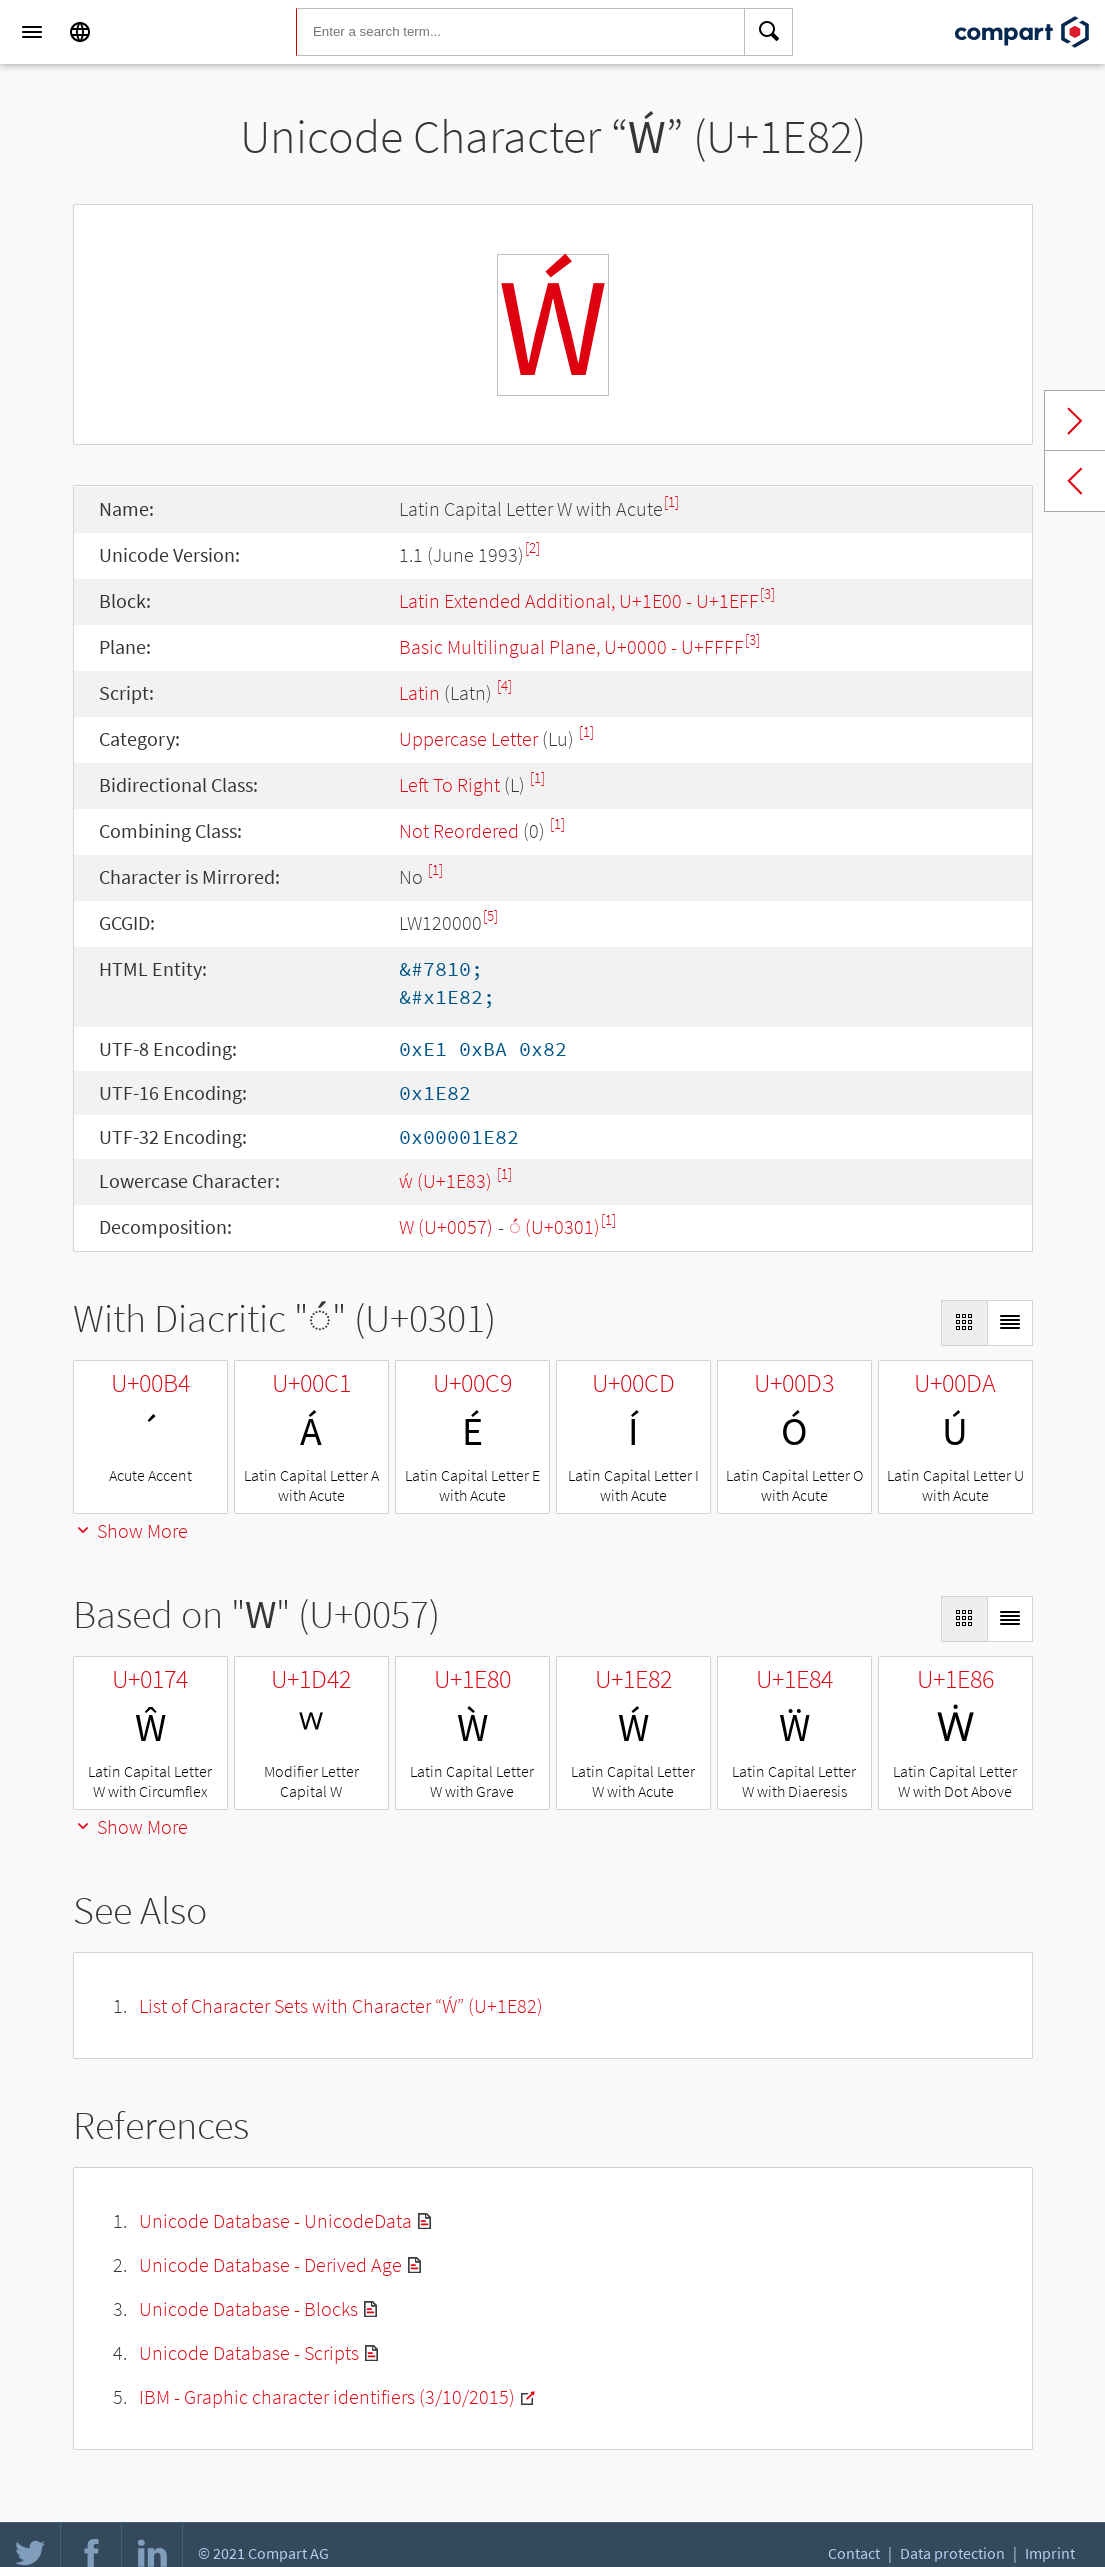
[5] (490, 915)
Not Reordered (459, 830)
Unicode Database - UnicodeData (275, 2220)
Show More (130, 1530)
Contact (854, 2553)
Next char (1075, 421)
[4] (504, 685)
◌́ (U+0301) (554, 1226)
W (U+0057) (446, 1226)
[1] (671, 501)
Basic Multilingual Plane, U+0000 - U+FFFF (571, 646)
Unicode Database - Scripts (249, 2352)
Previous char (1075, 481)
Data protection (952, 2553)
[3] (767, 593)
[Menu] (32, 32)
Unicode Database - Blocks (248, 2308)
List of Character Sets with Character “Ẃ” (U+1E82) (341, 2005)
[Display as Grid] (964, 1323)
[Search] (769, 32)
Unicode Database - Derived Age (270, 2264)
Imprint (1050, 2553)
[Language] (80, 32)
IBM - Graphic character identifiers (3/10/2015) (327, 2396)
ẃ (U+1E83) (447, 1180)
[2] (532, 547)
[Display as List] (1010, 1323)
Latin (419, 692)
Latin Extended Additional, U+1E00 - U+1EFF (579, 600)
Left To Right (449, 784)
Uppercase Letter (468, 738)
